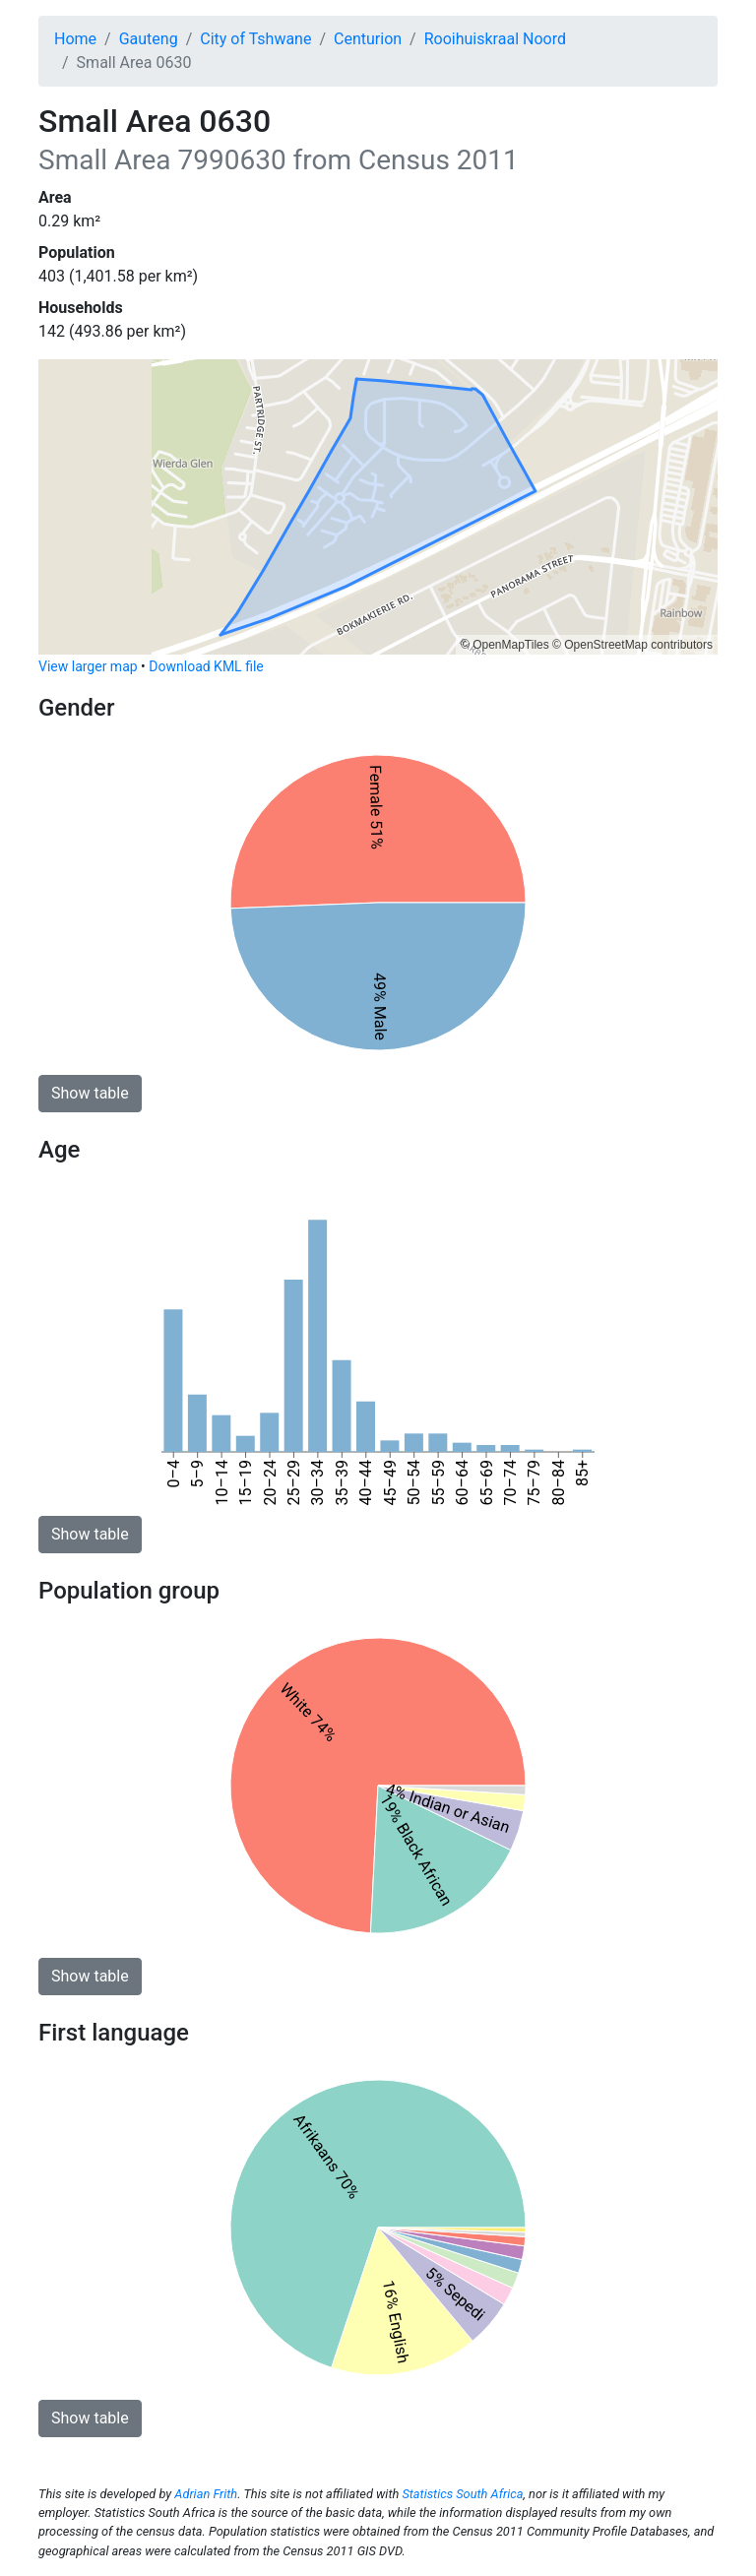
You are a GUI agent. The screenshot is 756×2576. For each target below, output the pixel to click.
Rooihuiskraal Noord (495, 39)
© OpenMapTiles (505, 645)
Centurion (368, 39)
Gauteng (148, 39)
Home (75, 39)
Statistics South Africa (462, 2493)
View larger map (88, 666)
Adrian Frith (205, 2493)
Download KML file (206, 666)
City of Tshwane (255, 39)
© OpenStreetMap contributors (632, 645)
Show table (90, 1093)
